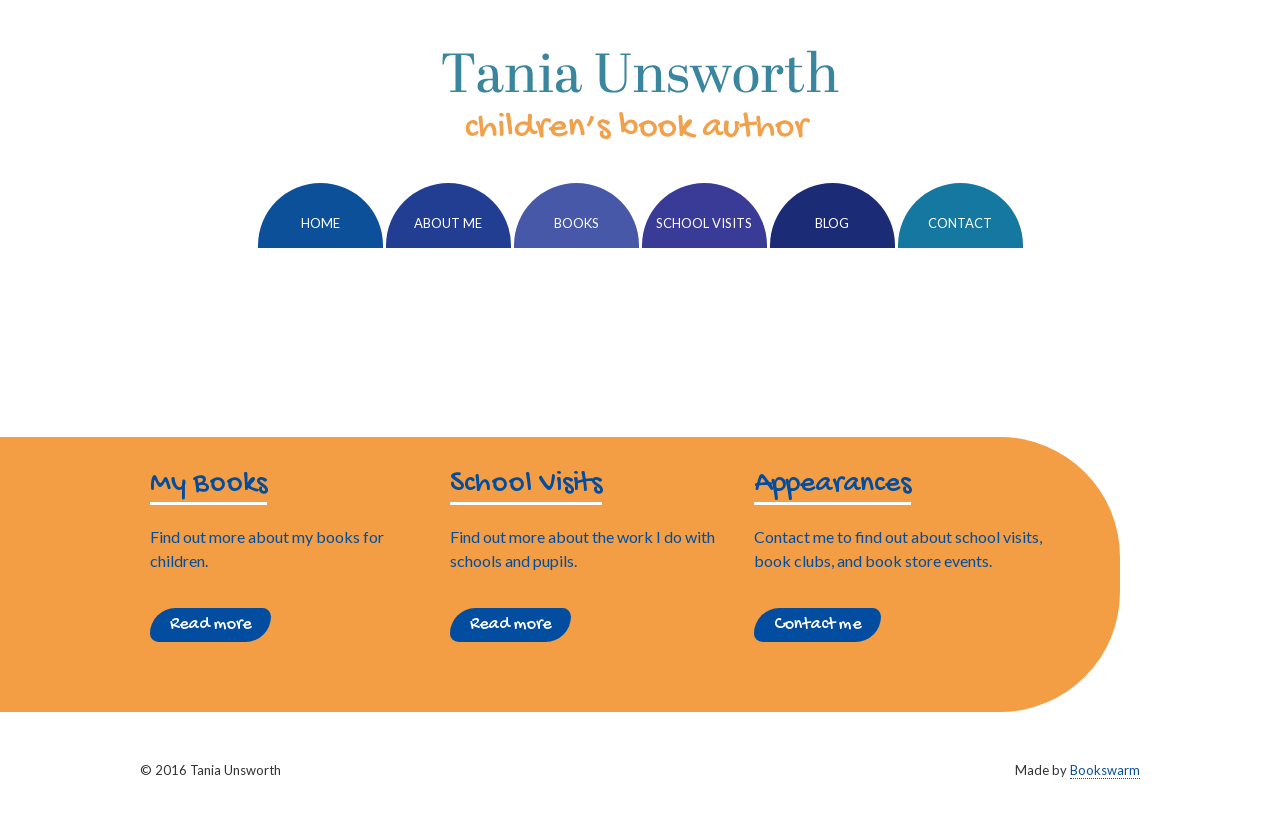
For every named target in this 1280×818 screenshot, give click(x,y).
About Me (448, 223)
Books (576, 223)
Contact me (817, 624)
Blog (832, 223)
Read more (210, 624)
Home (320, 223)
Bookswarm (1105, 770)
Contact (960, 223)
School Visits (704, 223)
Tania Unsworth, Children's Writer (640, 95)
